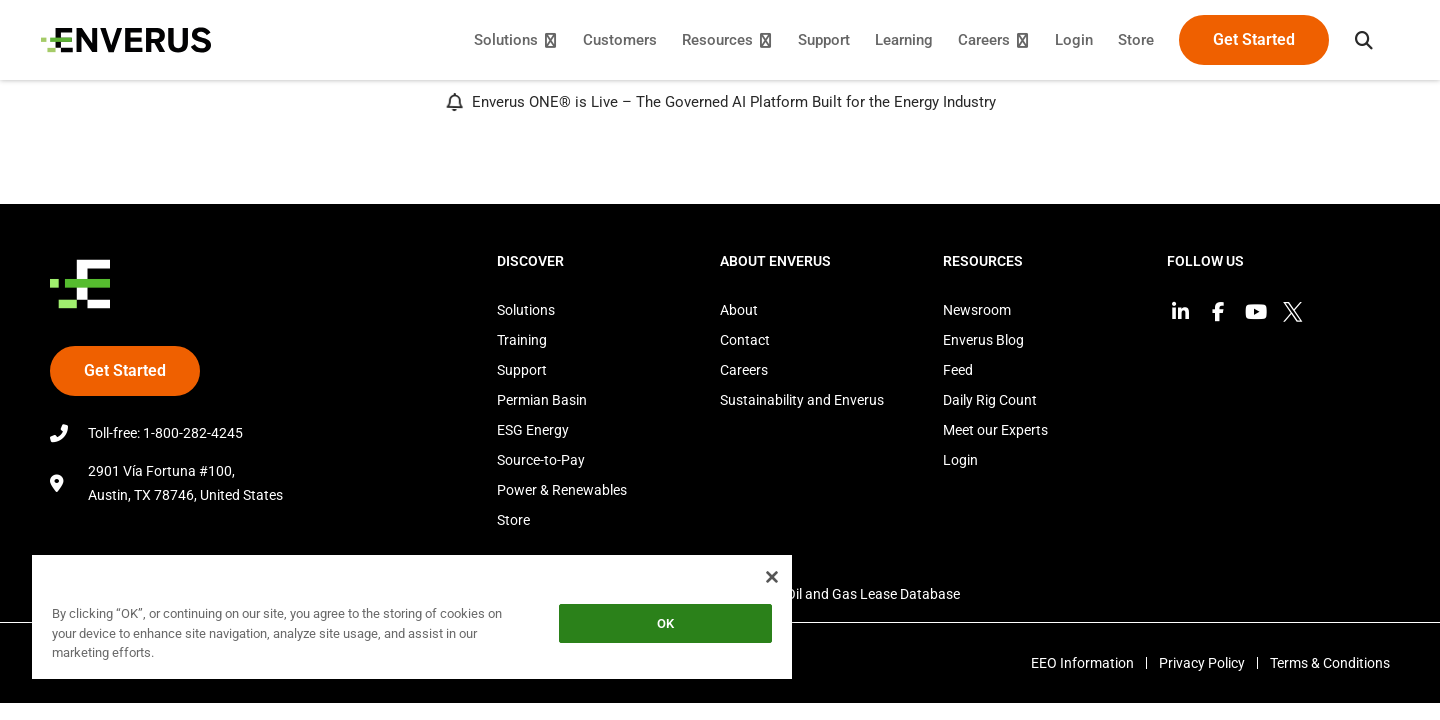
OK (665, 623)
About (739, 310)
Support (522, 370)
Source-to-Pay (541, 460)
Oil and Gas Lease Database (873, 594)
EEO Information (1070, 663)
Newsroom (977, 310)
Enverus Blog (983, 340)
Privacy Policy (1196, 663)
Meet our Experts (995, 430)
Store (513, 520)
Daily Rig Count (990, 400)
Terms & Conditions (1330, 663)
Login (960, 460)
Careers (744, 370)
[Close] (772, 577)
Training (522, 340)
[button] (1355, 40)
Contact (745, 340)
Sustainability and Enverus (802, 400)
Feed (958, 370)
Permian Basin (542, 400)
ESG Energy (533, 430)
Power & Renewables (562, 490)
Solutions (526, 310)
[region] (412, 620)
